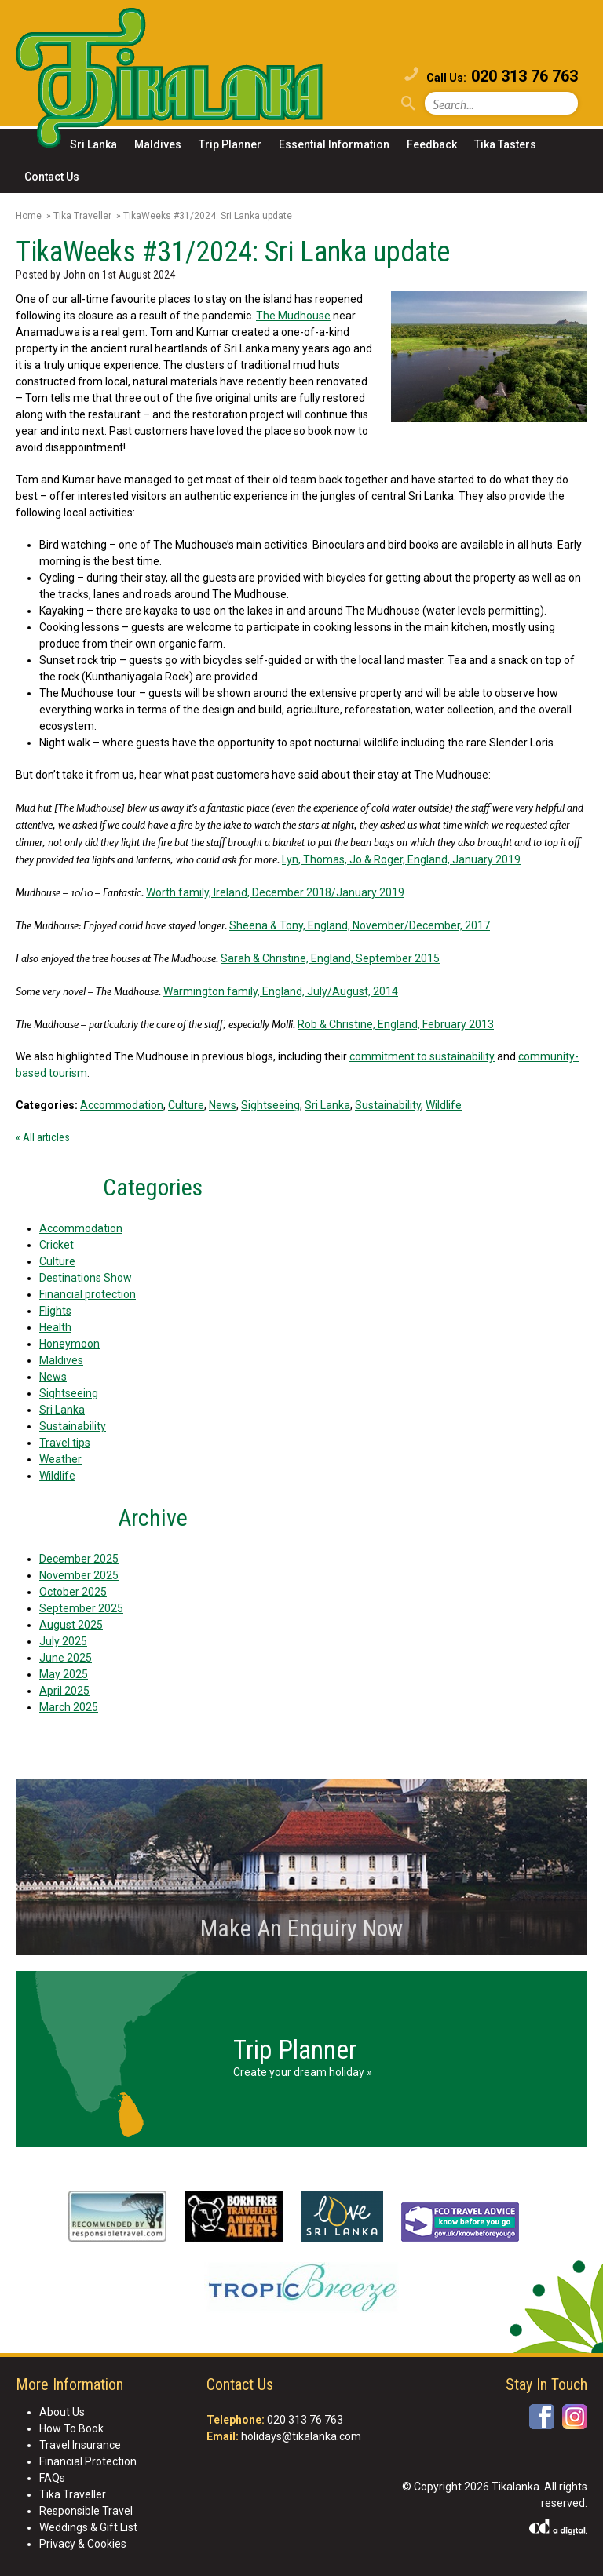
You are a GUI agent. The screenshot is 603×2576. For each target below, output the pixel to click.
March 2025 (68, 1707)
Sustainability (388, 1105)
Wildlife (444, 1105)
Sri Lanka (93, 144)
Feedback (432, 144)
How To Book (71, 2428)
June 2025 (65, 1657)
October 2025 (73, 1591)
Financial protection (87, 1294)
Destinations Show (85, 1278)
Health (55, 1327)
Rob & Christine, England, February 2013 (396, 1024)
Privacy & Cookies (82, 2544)
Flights (55, 1310)
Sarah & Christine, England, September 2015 (330, 958)
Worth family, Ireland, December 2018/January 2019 (275, 892)
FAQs (52, 2478)
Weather (60, 1459)
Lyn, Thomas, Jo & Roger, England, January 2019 (401, 859)
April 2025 (64, 1690)
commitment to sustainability (422, 1056)
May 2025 (63, 1674)
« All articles (43, 1137)
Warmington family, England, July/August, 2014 (280, 991)
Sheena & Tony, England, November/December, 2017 (359, 925)
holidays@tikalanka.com (301, 2436)
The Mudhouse (293, 315)
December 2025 (79, 1559)
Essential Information (334, 144)
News (222, 1105)
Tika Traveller (82, 215)
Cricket (56, 1245)
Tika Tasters (505, 144)
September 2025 (81, 1608)
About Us (62, 2412)
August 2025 (71, 1624)
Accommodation (121, 1105)
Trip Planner (230, 144)
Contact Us (51, 176)
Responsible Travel (86, 2511)
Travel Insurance (80, 2445)
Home (29, 215)
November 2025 (79, 1575)
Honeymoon (69, 1343)
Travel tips (64, 1442)
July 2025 (63, 1641)
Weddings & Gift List (88, 2527)
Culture (186, 1105)
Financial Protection (88, 2461)
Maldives (157, 144)
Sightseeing (270, 1105)
